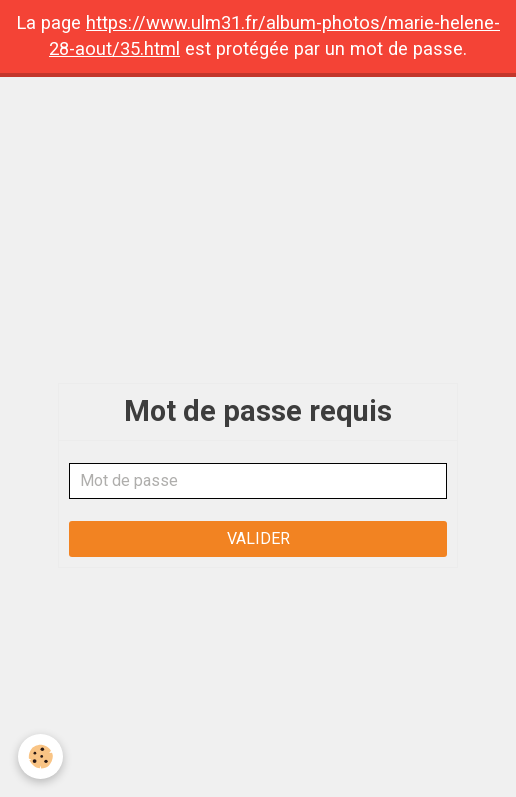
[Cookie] (40, 756)
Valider (258, 538)
